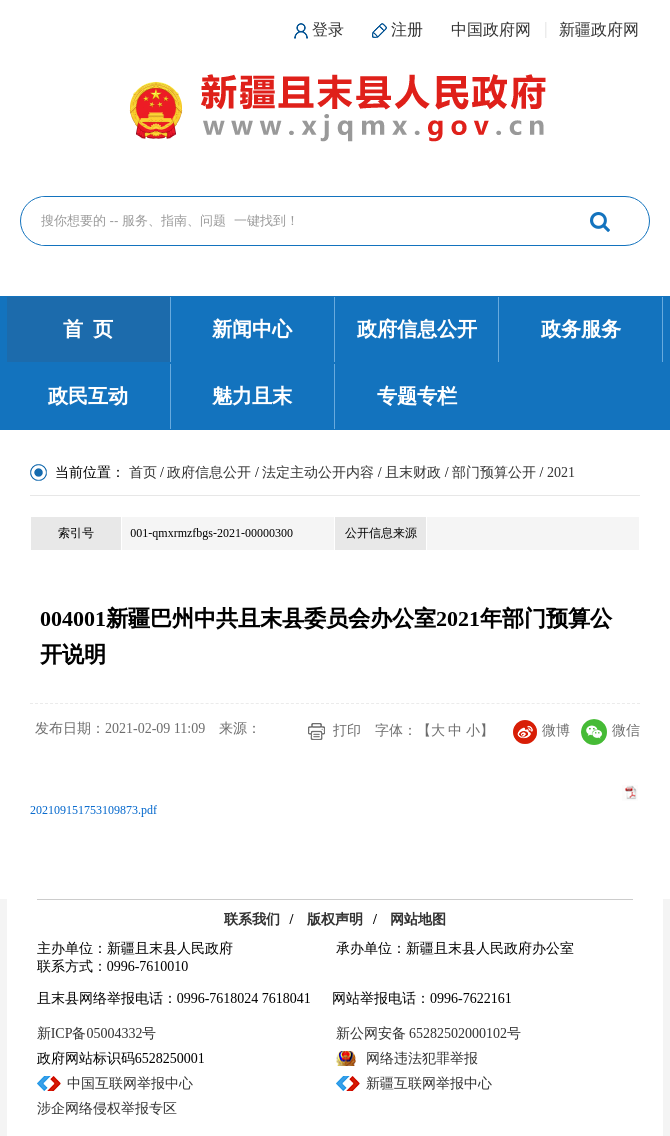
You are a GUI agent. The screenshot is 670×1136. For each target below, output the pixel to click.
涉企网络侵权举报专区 (107, 1108)
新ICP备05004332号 (97, 1033)
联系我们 (252, 919)
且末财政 (413, 472)
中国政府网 (491, 29)
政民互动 (88, 396)
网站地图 (418, 919)
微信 (610, 730)
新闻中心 (252, 329)
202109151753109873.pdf (93, 810)
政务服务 (581, 329)
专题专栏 (417, 396)
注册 (407, 29)
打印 (347, 730)
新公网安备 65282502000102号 (429, 1033)
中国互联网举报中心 (130, 1083)
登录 (328, 29)
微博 (541, 730)
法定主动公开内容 (318, 472)
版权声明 (335, 919)
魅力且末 (252, 396)
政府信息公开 (417, 329)
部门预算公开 (494, 472)
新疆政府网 (599, 29)
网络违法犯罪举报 (422, 1058)
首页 (143, 472)
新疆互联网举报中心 (429, 1083)
